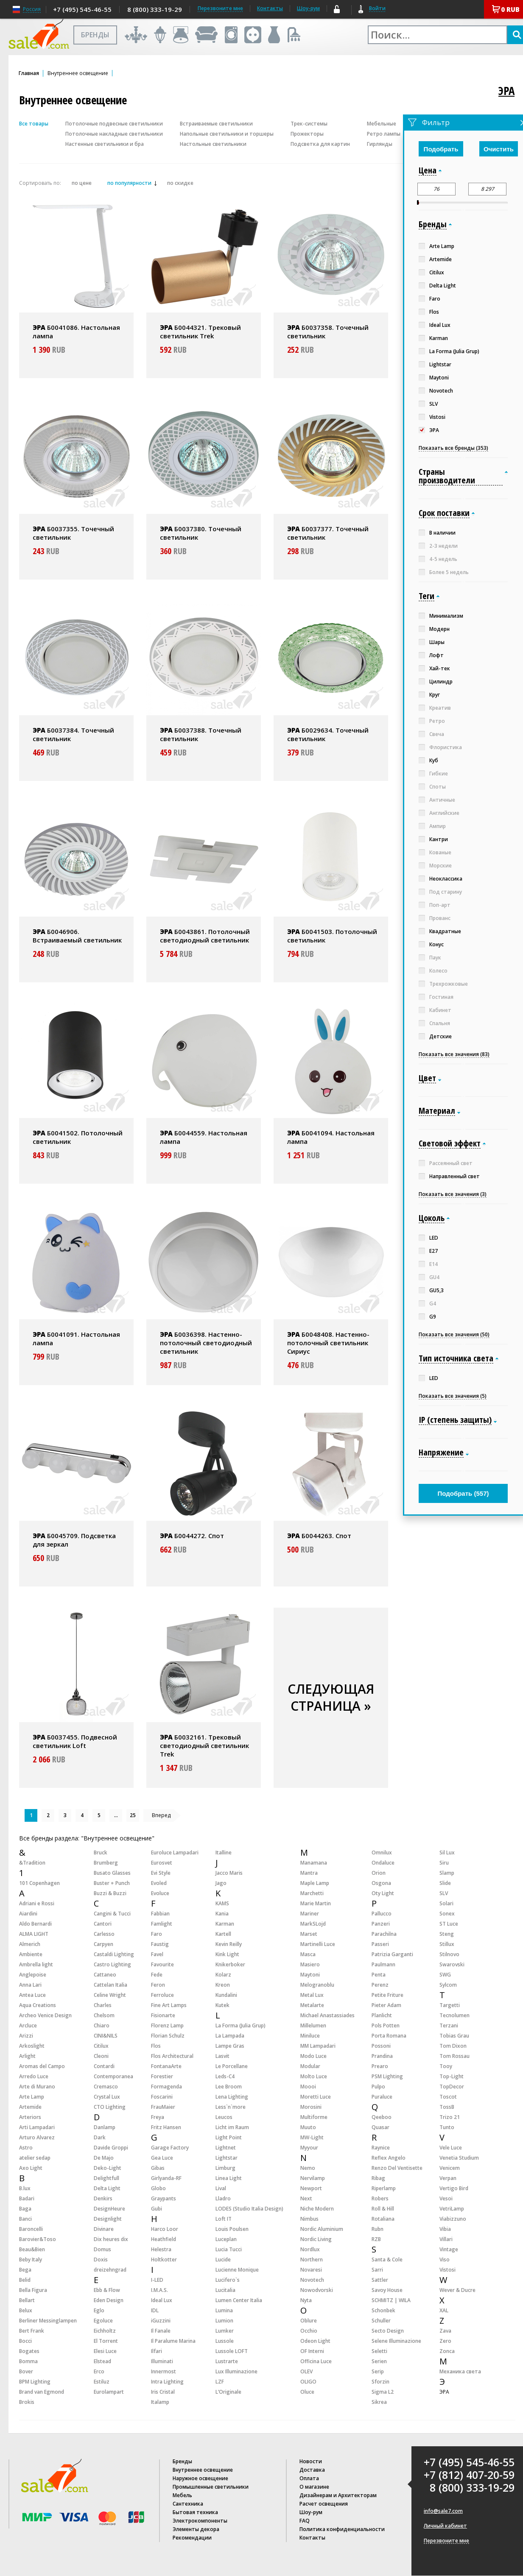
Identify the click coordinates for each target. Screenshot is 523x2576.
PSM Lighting (387, 2076)
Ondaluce (383, 1862)
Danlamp (104, 2127)
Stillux (446, 1944)
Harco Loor (164, 2229)
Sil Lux (447, 1852)
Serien (379, 2361)
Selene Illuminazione (396, 2341)
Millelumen (313, 2025)
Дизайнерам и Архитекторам (338, 2495)
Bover (26, 2371)
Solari (446, 1903)
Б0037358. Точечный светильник (328, 331)
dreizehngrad (110, 2269)
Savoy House (387, 2290)
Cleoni (101, 2056)
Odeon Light (315, 2341)
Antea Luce (32, 1995)
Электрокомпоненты (200, 2520)
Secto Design (388, 2330)
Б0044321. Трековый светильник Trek (200, 331)
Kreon (222, 1984)
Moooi (308, 2086)
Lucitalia (225, 2290)
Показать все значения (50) (454, 1334)
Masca (308, 1954)
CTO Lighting (110, 2106)
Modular (310, 2066)
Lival (220, 2188)
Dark (100, 2137)
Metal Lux (312, 1995)
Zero (445, 2341)
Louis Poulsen (232, 2229)
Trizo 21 (449, 2117)
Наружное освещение (200, 2478)
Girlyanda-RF (166, 2178)
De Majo (104, 2157)
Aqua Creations (37, 2005)
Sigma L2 (383, 2391)
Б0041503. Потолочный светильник (332, 935)
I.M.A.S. (159, 2290)
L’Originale (228, 2391)
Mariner (309, 1913)
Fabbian (160, 1913)
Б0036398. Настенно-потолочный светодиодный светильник (206, 1342)
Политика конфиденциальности (342, 2529)
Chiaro (101, 2025)
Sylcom (448, 1984)
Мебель (182, 2495)
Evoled (159, 1883)
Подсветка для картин (320, 144)
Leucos (223, 2117)
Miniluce (310, 2035)
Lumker (224, 2330)
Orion (379, 1872)
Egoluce (103, 2320)
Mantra (309, 1872)
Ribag (378, 2178)
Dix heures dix (111, 2239)
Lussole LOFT (231, 2351)
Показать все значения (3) (453, 1194)
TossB (446, 2106)
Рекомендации (192, 2537)
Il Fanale (161, 2330)
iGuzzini (161, 2320)
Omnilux (382, 1852)
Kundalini (226, 1995)
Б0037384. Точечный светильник (73, 734)
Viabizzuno (452, 2218)
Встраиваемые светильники (216, 123)
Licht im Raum (232, 2127)
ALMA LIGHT (33, 1934)
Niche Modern (317, 2208)
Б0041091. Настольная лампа (76, 1338)
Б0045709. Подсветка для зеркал (74, 1539)
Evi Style (161, 1872)
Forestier (162, 2076)
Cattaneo (105, 1974)
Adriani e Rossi (36, 1903)
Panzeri (381, 1923)
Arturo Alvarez (37, 2137)
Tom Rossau (454, 2056)
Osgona (381, 1883)
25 (133, 1815)
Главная (29, 73)
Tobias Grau (454, 2035)
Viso (444, 2259)
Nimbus (309, 2218)
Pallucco (382, 1913)
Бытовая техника (195, 2512)
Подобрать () (463, 1493)
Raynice (381, 2147)
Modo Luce (313, 2056)
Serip (378, 2371)
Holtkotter (164, 2259)
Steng (446, 1934)
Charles (103, 2005)
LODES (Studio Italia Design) (249, 2208)
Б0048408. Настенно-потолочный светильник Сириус (328, 1342)
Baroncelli (31, 2229)
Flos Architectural (172, 2056)
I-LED (157, 2279)
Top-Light (451, 2076)
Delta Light (107, 2188)
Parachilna (384, 1934)
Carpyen (103, 1944)
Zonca (447, 2351)
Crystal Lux (107, 2096)
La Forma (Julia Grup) (240, 2025)
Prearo (380, 2066)
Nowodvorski (316, 2290)
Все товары (33, 123)
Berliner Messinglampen (48, 2320)
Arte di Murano (37, 2086)
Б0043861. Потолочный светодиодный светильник (205, 935)
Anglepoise (32, 1974)
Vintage (448, 2249)
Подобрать (441, 149)
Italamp (160, 2402)
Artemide (30, 2106)
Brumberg (106, 1862)
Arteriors (30, 2117)
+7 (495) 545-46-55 (82, 9)
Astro (26, 2147)
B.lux (25, 2188)
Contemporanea (113, 2076)
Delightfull (106, 2178)
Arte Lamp (31, 2096)
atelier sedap (34, 2157)
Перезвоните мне (446, 2541)
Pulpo (378, 2086)
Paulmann (383, 1964)
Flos (156, 2045)
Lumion (224, 2320)
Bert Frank (31, 2330)
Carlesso (104, 1934)
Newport (311, 2188)
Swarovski (451, 1964)
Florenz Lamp (167, 2025)
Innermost (163, 2371)
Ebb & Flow (107, 2290)
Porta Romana (389, 2035)
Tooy (445, 2066)
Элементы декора (196, 2529)
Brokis (26, 2402)
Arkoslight (32, 2045)
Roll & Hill (383, 2208)
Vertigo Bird (453, 2188)
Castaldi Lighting (114, 1954)
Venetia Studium (459, 2157)
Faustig (160, 1944)
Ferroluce (162, 1995)
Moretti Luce (315, 2096)
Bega (25, 2269)
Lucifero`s (227, 2279)
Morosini (311, 2106)
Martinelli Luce (317, 1944)
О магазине (314, 2486)
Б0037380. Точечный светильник (200, 532)
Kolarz (223, 1974)
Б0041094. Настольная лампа (331, 1137)
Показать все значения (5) (453, 1396)
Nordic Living (316, 2239)
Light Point (228, 2137)
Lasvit (222, 2056)
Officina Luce (316, 2361)
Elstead (102, 2361)
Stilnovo (449, 1954)
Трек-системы (309, 123)
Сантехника (188, 2503)
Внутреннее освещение (203, 2469)
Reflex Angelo (389, 2157)
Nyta (306, 2300)
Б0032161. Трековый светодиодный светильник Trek (204, 1745)
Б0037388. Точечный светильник (200, 734)
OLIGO (308, 2381)
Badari (26, 2198)
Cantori (103, 1923)
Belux (25, 2310)
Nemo (307, 2168)
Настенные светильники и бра (104, 144)
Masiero (310, 1964)
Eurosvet (161, 1862)
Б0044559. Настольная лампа (203, 1137)
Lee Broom (228, 2086)
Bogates (29, 2351)
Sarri (377, 2269)
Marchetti (312, 1893)
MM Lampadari (318, 2045)
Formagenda (166, 2086)
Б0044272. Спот (192, 1535)
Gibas (158, 2168)
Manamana (313, 1862)
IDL (155, 2310)
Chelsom (104, 2015)
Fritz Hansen (166, 2127)
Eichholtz (105, 2330)
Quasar (380, 2127)
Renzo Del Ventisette (397, 2168)
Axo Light (30, 2168)
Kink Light (227, 1954)
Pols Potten (386, 2025)
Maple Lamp (314, 1883)
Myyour (309, 2147)
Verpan (447, 2178)
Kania (222, 1913)
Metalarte (312, 2005)
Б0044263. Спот (319, 1535)
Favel (157, 1954)
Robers (380, 2198)
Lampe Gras (229, 2045)
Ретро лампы (383, 133)
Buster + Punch (112, 1883)
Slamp (446, 1872)
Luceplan (226, 2239)
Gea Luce (162, 2157)
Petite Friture (387, 1995)
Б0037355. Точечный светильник (73, 532)
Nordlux (310, 2249)
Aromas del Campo (42, 2066)
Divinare (104, 2229)
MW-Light (312, 2137)
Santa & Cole (387, 2259)
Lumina (224, 2310)
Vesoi (446, 2198)
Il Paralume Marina (173, 2341)
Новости (310, 2461)
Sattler (380, 2279)
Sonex (447, 1913)
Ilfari (156, 2351)
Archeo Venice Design (45, 2015)
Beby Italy (30, 2259)
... (116, 1815)
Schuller (381, 2320)
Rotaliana (383, 2218)
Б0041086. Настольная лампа (76, 331)
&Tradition (32, 1862)
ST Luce (448, 1923)
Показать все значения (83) (454, 1054)
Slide (445, 1883)
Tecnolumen (454, 2015)
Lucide (223, 2259)
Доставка (312, 2469)
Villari (446, 2239)
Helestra (161, 2249)
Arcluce (28, 2025)
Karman (224, 1923)
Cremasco (106, 2086)
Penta (379, 1974)
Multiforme (313, 2117)
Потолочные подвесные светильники (114, 123)
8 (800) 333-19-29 (154, 9)
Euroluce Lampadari (175, 1852)
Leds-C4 (225, 2076)
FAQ (304, 2520)
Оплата (309, 2478)
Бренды (182, 2461)
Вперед (161, 1815)
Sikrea (379, 2402)
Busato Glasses (112, 1872)
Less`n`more (230, 2106)
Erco (99, 2371)
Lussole (224, 2341)
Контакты (270, 8)
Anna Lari (30, 1984)
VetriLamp (451, 2208)
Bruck (100, 1852)
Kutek (222, 2005)
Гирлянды (379, 144)
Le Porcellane (231, 2066)
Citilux (101, 2045)
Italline (223, 1852)
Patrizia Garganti (392, 1954)
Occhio (308, 2330)
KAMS (222, 1903)
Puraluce (382, 2096)
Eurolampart (109, 2391)
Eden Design (108, 2300)
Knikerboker (230, 1964)
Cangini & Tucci (112, 1913)
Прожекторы (307, 133)
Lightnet (225, 2147)
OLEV (306, 2371)
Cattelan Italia (110, 1984)
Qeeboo (382, 2117)
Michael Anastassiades (327, 2015)
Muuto (308, 2127)
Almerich (29, 1944)
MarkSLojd (313, 1923)
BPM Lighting (34, 2381)
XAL (443, 2310)
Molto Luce (313, 2076)
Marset (308, 1934)
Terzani (448, 2025)
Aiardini (28, 1913)
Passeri (380, 1944)
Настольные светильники (213, 144)
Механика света (460, 2371)
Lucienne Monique (237, 2269)
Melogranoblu (317, 1984)
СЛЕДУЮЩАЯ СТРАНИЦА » (331, 1697)
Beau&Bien (32, 2249)
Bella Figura (33, 2290)
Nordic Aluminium (321, 2229)
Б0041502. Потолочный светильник (78, 1137)
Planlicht (382, 2015)
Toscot (448, 2096)
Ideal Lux (161, 2300)
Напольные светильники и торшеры (227, 133)
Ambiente (30, 1954)
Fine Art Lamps (169, 2005)
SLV (443, 1893)
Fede (156, 1974)
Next (306, 2198)
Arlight (27, 2056)
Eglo (99, 2310)
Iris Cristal (163, 2391)
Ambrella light (36, 1964)
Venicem (449, 2168)
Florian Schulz (168, 2035)
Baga (25, 2208)
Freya (157, 2117)
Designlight (108, 2218)
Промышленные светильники (211, 2486)
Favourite (162, 1964)
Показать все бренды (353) (453, 448)
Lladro (223, 2198)
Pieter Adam (386, 2005)
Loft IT (223, 2218)
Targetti (449, 2005)
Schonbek (383, 2310)
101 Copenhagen (39, 1883)
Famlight (161, 1923)
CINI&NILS (105, 2035)
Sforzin (380, 2381)
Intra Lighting (167, 2381)
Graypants (163, 2198)
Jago (221, 1883)
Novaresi (311, 2269)
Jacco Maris (229, 1872)
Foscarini (162, 2096)
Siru (444, 1862)
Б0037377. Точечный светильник (328, 532)
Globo (158, 2188)
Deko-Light (107, 2168)
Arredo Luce (33, 2076)
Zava (445, 2330)
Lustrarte (226, 2361)
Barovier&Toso (37, 2239)
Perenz (380, 1984)
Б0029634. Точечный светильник (328, 734)
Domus (102, 2249)
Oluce (307, 2391)
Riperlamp (384, 2188)
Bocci (25, 2341)
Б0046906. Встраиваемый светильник (77, 935)
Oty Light (383, 1893)
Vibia (445, 2229)
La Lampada (229, 2035)
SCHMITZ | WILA (391, 2300)
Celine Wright (110, 1995)
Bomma (28, 2361)
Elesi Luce (105, 2351)
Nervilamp (312, 2178)
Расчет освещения (323, 2503)
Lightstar (226, 2157)
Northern (311, 2259)
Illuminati (162, 2361)
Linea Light (228, 2178)
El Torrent (106, 2341)
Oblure (308, 2320)
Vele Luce (450, 2147)
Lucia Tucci (228, 2249)
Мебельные (381, 123)
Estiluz (101, 2381)
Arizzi (26, 2035)
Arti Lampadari (37, 2127)
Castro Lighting (112, 1964)
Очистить (499, 149)
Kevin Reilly (228, 1944)
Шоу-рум (308, 8)
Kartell (223, 1934)
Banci (25, 2218)
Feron (158, 1984)
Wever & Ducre (457, 2290)
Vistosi (447, 2269)
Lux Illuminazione (236, 2371)
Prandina (382, 2056)
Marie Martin (315, 1903)
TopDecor (451, 2086)
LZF (219, 2381)
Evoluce (160, 1893)
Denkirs (103, 2198)
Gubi (156, 2208)
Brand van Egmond (41, 2391)
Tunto (446, 2127)
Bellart (27, 2300)
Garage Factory (170, 2147)
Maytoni (310, 1974)
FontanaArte (166, 2066)
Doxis (101, 2259)
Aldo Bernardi (35, 1923)
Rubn (377, 2229)
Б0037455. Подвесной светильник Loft (75, 1741)
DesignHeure (109, 2208)
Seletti (379, 2351)
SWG (445, 1974)
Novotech (312, 2279)
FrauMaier (163, 2106)
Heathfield (163, 2239)
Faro (156, 1934)
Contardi (104, 2066)
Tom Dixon (453, 2045)
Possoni (381, 2045)
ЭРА (506, 90)
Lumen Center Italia (238, 2300)
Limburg (225, 2168)
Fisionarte (163, 2015)
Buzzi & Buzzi (110, 1893)
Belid (25, 2279)
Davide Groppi (111, 2147)
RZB (376, 2239)
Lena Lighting (231, 2096)
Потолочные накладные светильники (114, 133)
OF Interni (312, 2351)
